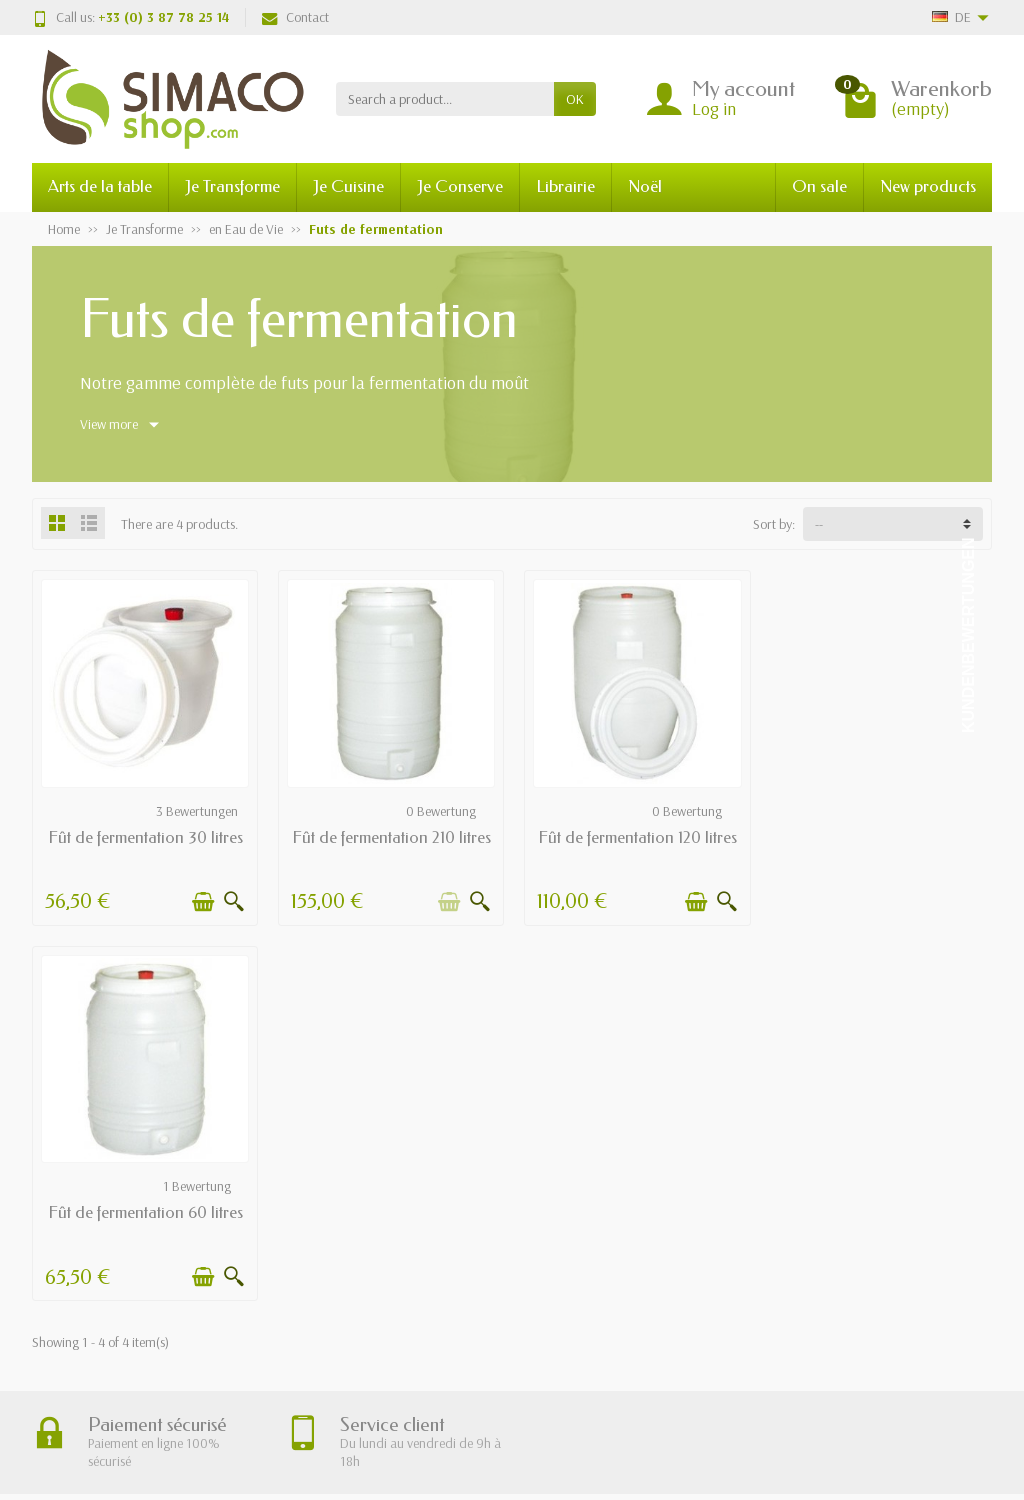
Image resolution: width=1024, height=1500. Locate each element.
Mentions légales (727, 1212)
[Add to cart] (202, 901)
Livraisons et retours (331, 1212)
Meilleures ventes (526, 1263)
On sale (819, 186)
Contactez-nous (725, 1288)
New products (928, 186)
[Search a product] (445, 99)
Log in (714, 108)
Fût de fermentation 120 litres (634, 836)
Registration (620, 1427)
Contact (295, 17)
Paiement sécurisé (325, 1238)
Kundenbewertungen (968, 636)
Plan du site (713, 1263)
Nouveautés (512, 1238)
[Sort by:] (893, 524)
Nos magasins (720, 1238)
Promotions (511, 1212)
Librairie (565, 186)
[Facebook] (924, 1454)
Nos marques (516, 1288)
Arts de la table (100, 186)
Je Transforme (232, 186)
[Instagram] (970, 1454)
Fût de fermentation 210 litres (389, 836)
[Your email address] (468, 1427)
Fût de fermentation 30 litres (144, 836)
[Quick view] (233, 901)
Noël (645, 186)
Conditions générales (334, 1263)
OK (575, 99)
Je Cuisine (348, 186)
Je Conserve (460, 186)
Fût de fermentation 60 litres (879, 836)
